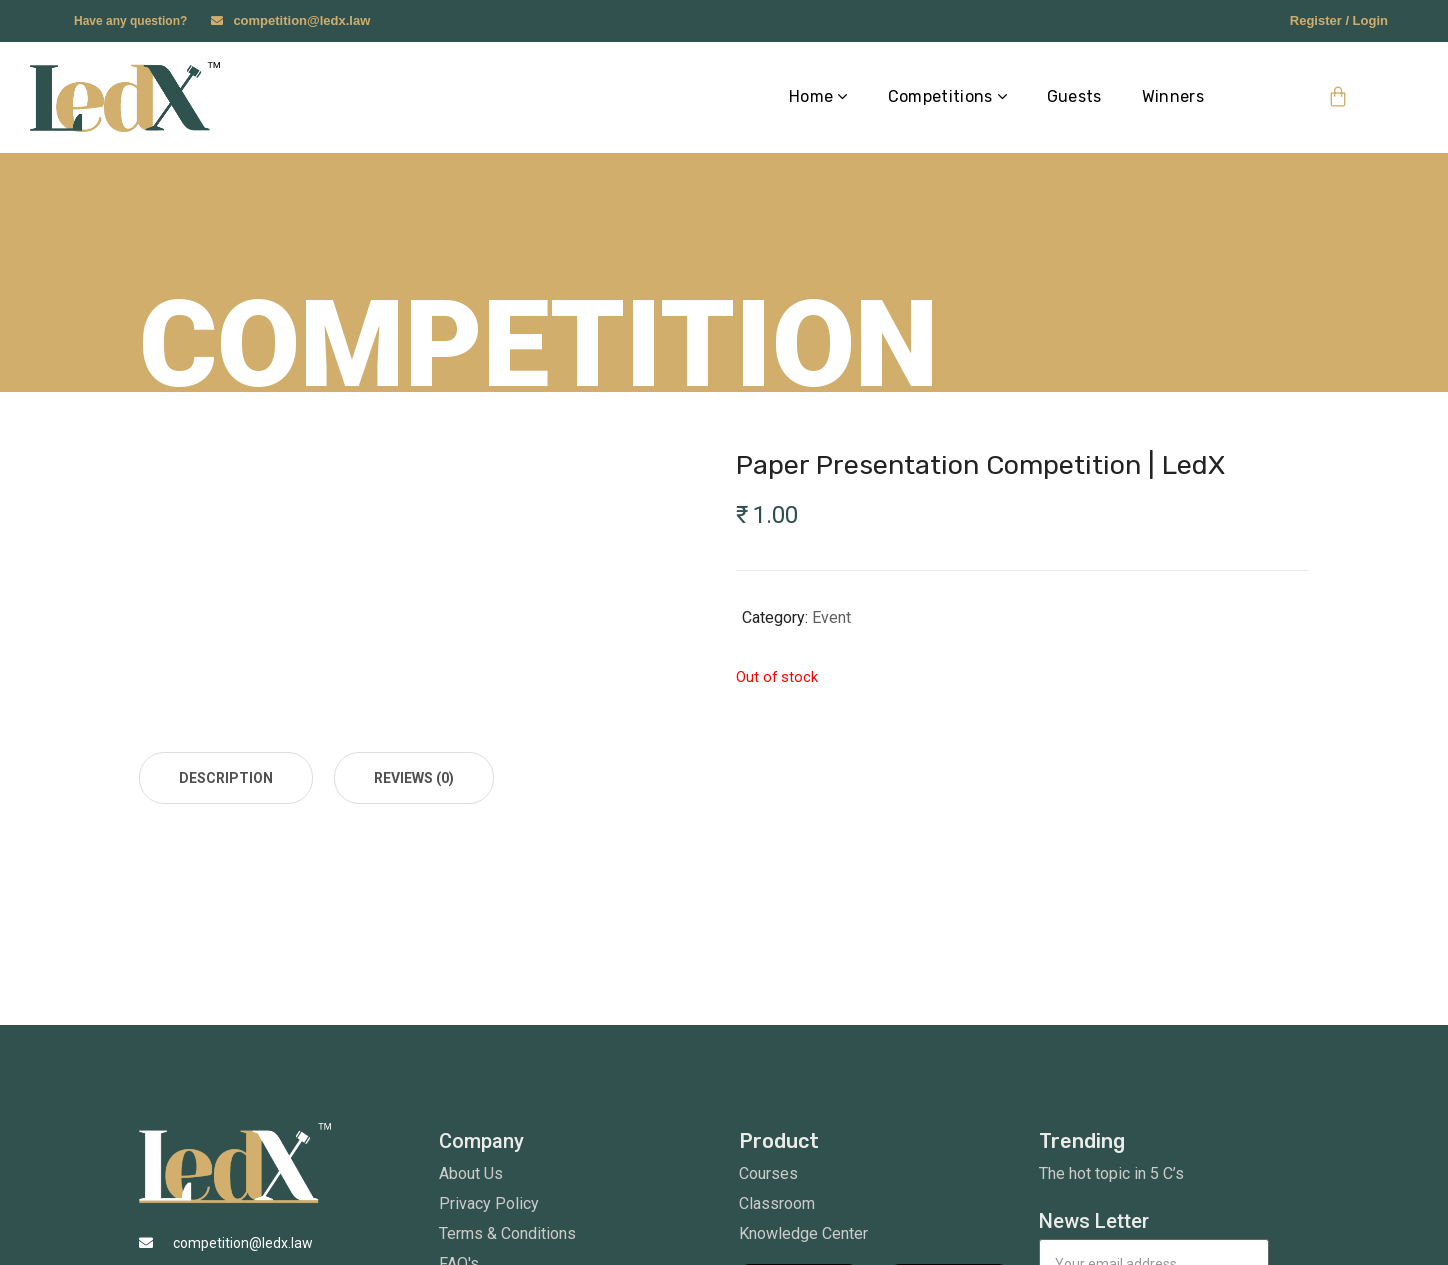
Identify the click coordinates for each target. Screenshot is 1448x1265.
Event (831, 617)
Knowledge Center (803, 1233)
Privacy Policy (489, 1203)
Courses (768, 1173)
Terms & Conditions (507, 1233)
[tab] (226, 778)
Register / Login (1339, 20)
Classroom (777, 1203)
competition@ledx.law (301, 20)
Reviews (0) (414, 778)
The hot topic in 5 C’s (1111, 1173)
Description (226, 778)
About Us (471, 1173)
